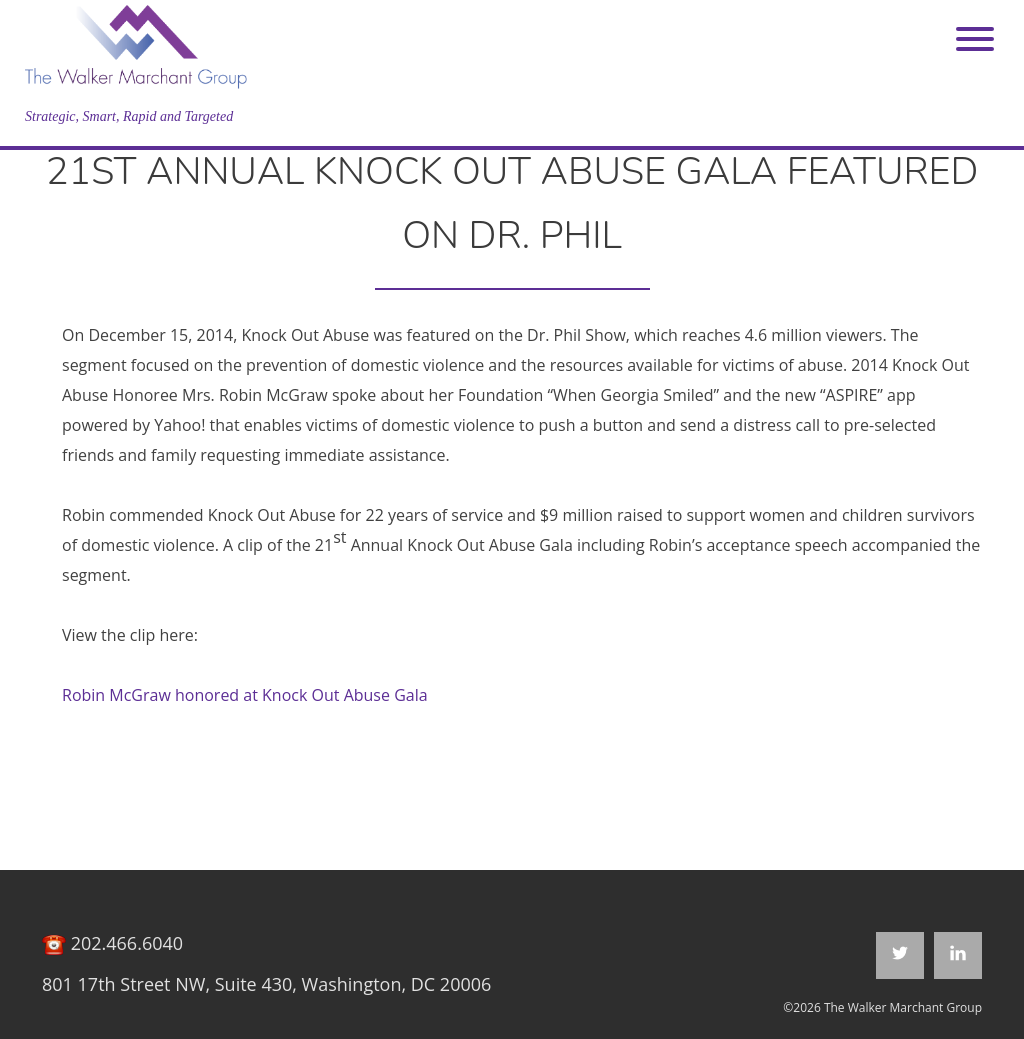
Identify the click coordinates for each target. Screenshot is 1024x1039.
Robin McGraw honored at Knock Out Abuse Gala (245, 695)
